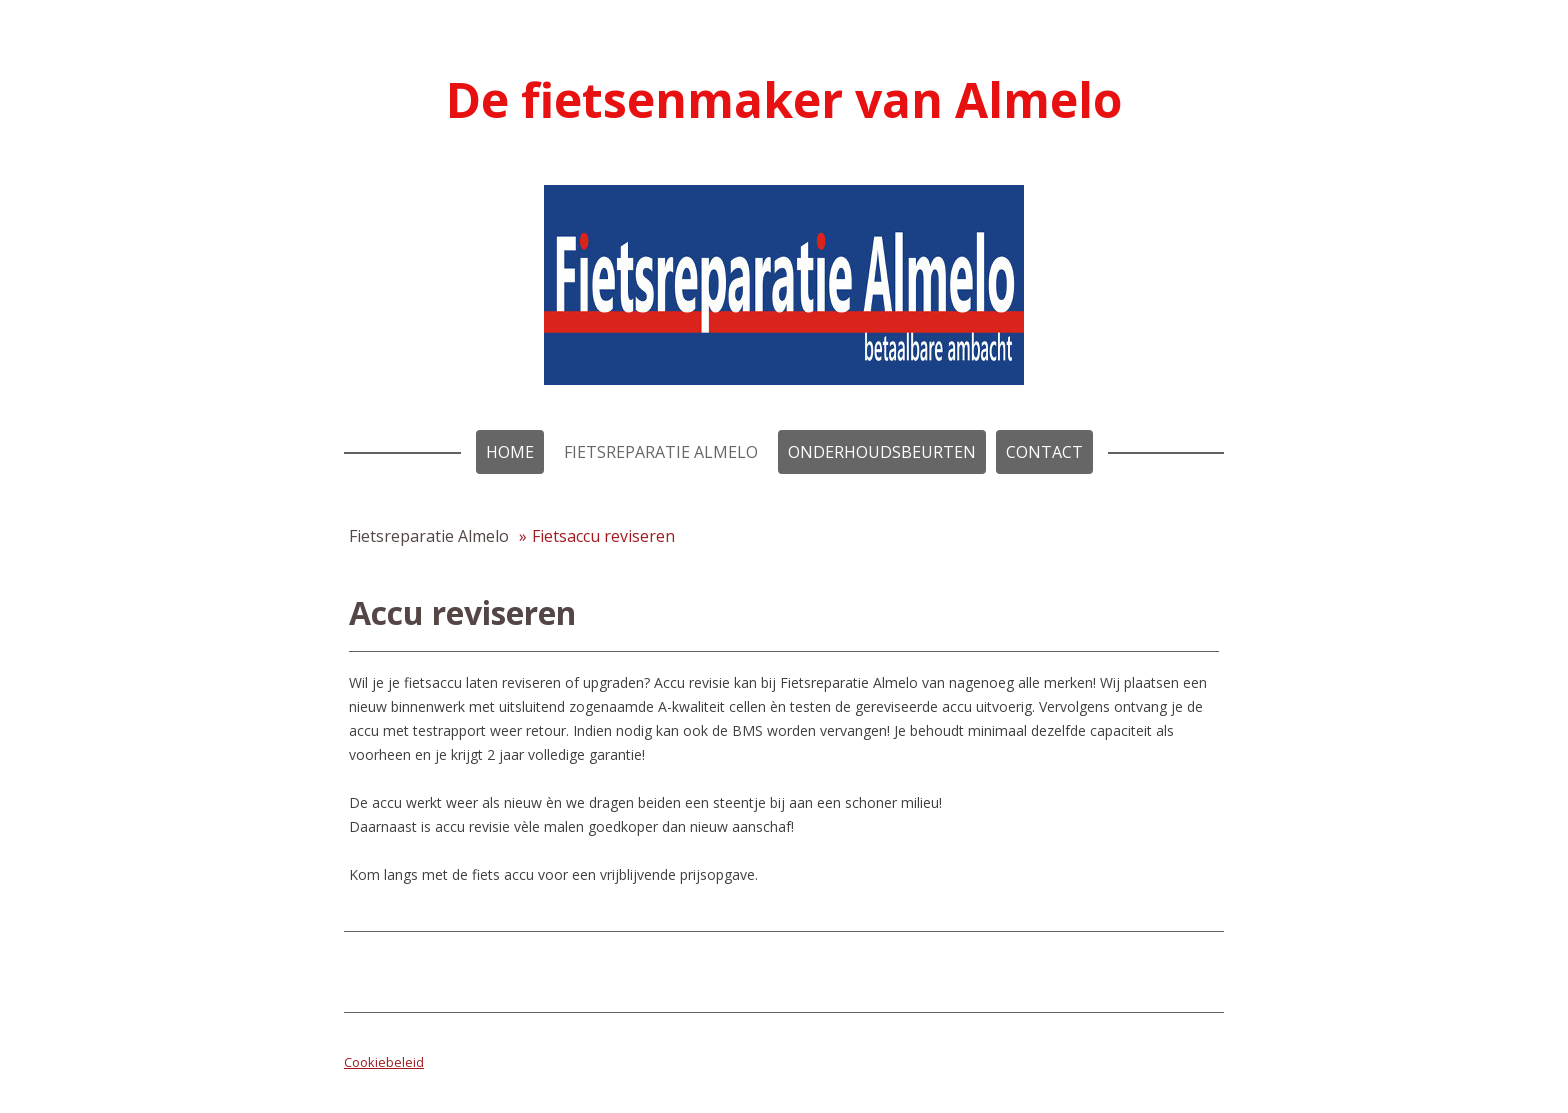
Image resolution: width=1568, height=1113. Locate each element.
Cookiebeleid (384, 1062)
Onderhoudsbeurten (882, 452)
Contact (1044, 452)
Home (510, 452)
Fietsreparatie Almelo (661, 452)
